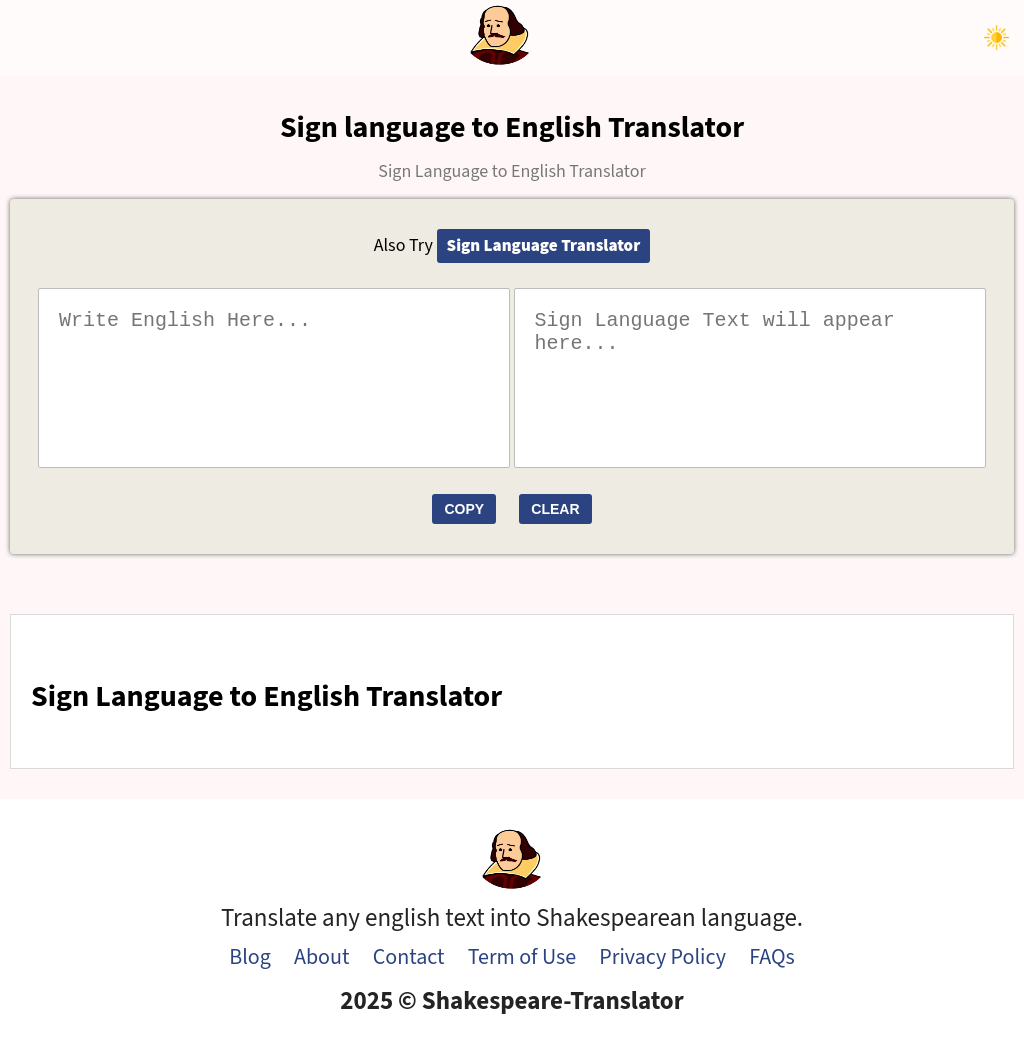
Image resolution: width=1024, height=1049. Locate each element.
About (321, 957)
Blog (250, 957)
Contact (409, 957)
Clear (555, 509)
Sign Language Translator (544, 246)
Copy (464, 509)
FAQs (772, 957)
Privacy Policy (662, 957)
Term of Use (522, 957)
